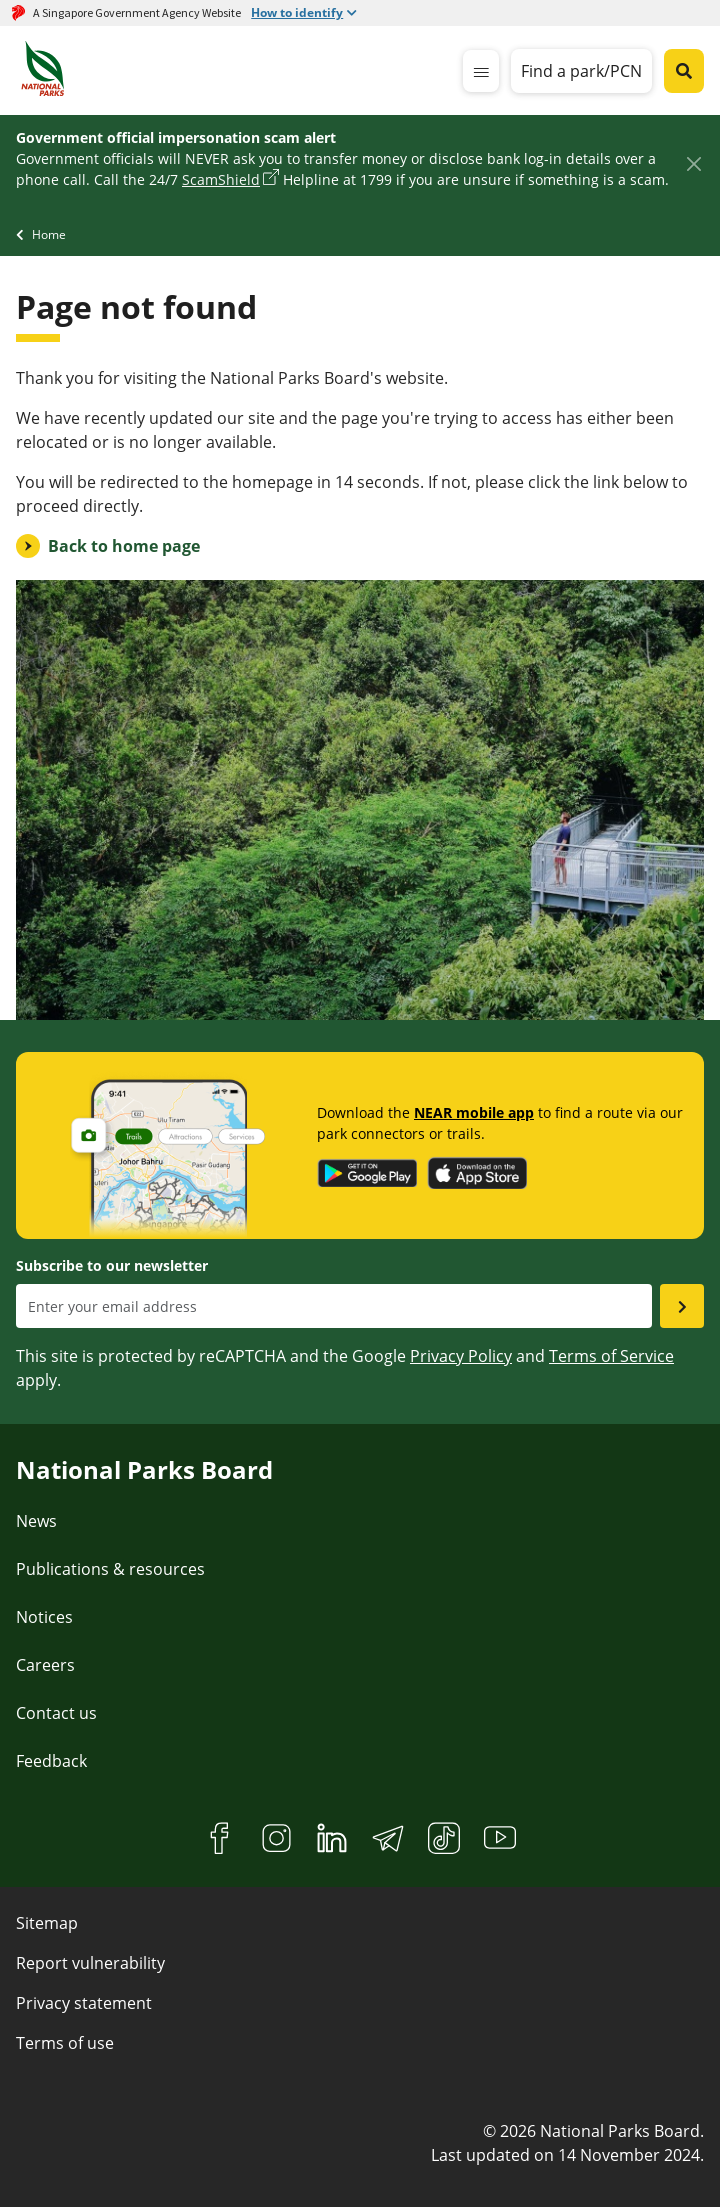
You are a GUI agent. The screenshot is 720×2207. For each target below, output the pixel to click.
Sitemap (47, 1923)
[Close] (693, 163)
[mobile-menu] (481, 71)
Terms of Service (611, 1356)
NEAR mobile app (474, 1112)
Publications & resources (110, 1569)
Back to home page (124, 546)
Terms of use (65, 2043)
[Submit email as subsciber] (682, 1306)
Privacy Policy (461, 1356)
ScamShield (221, 179)
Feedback (51, 1761)
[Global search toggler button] (684, 71)
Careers (45, 1665)
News (36, 1521)
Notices (44, 1617)
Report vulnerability (90, 1963)
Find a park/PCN (581, 71)
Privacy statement (84, 2003)
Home (49, 234)
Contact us (56, 1713)
